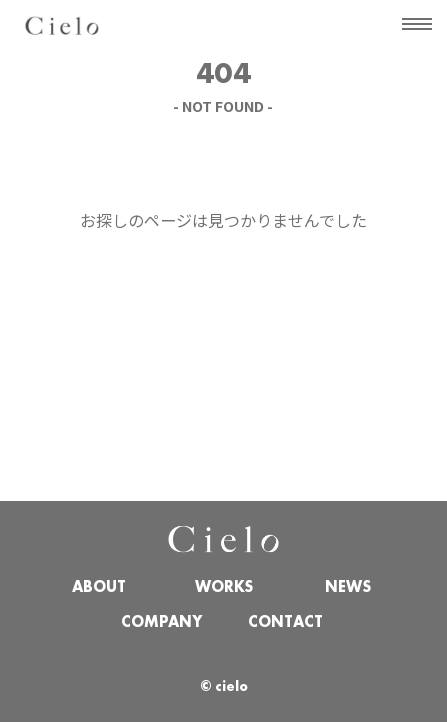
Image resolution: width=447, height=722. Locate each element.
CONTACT (285, 623)
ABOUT (99, 588)
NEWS (348, 588)
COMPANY (161, 623)
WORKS (224, 588)
